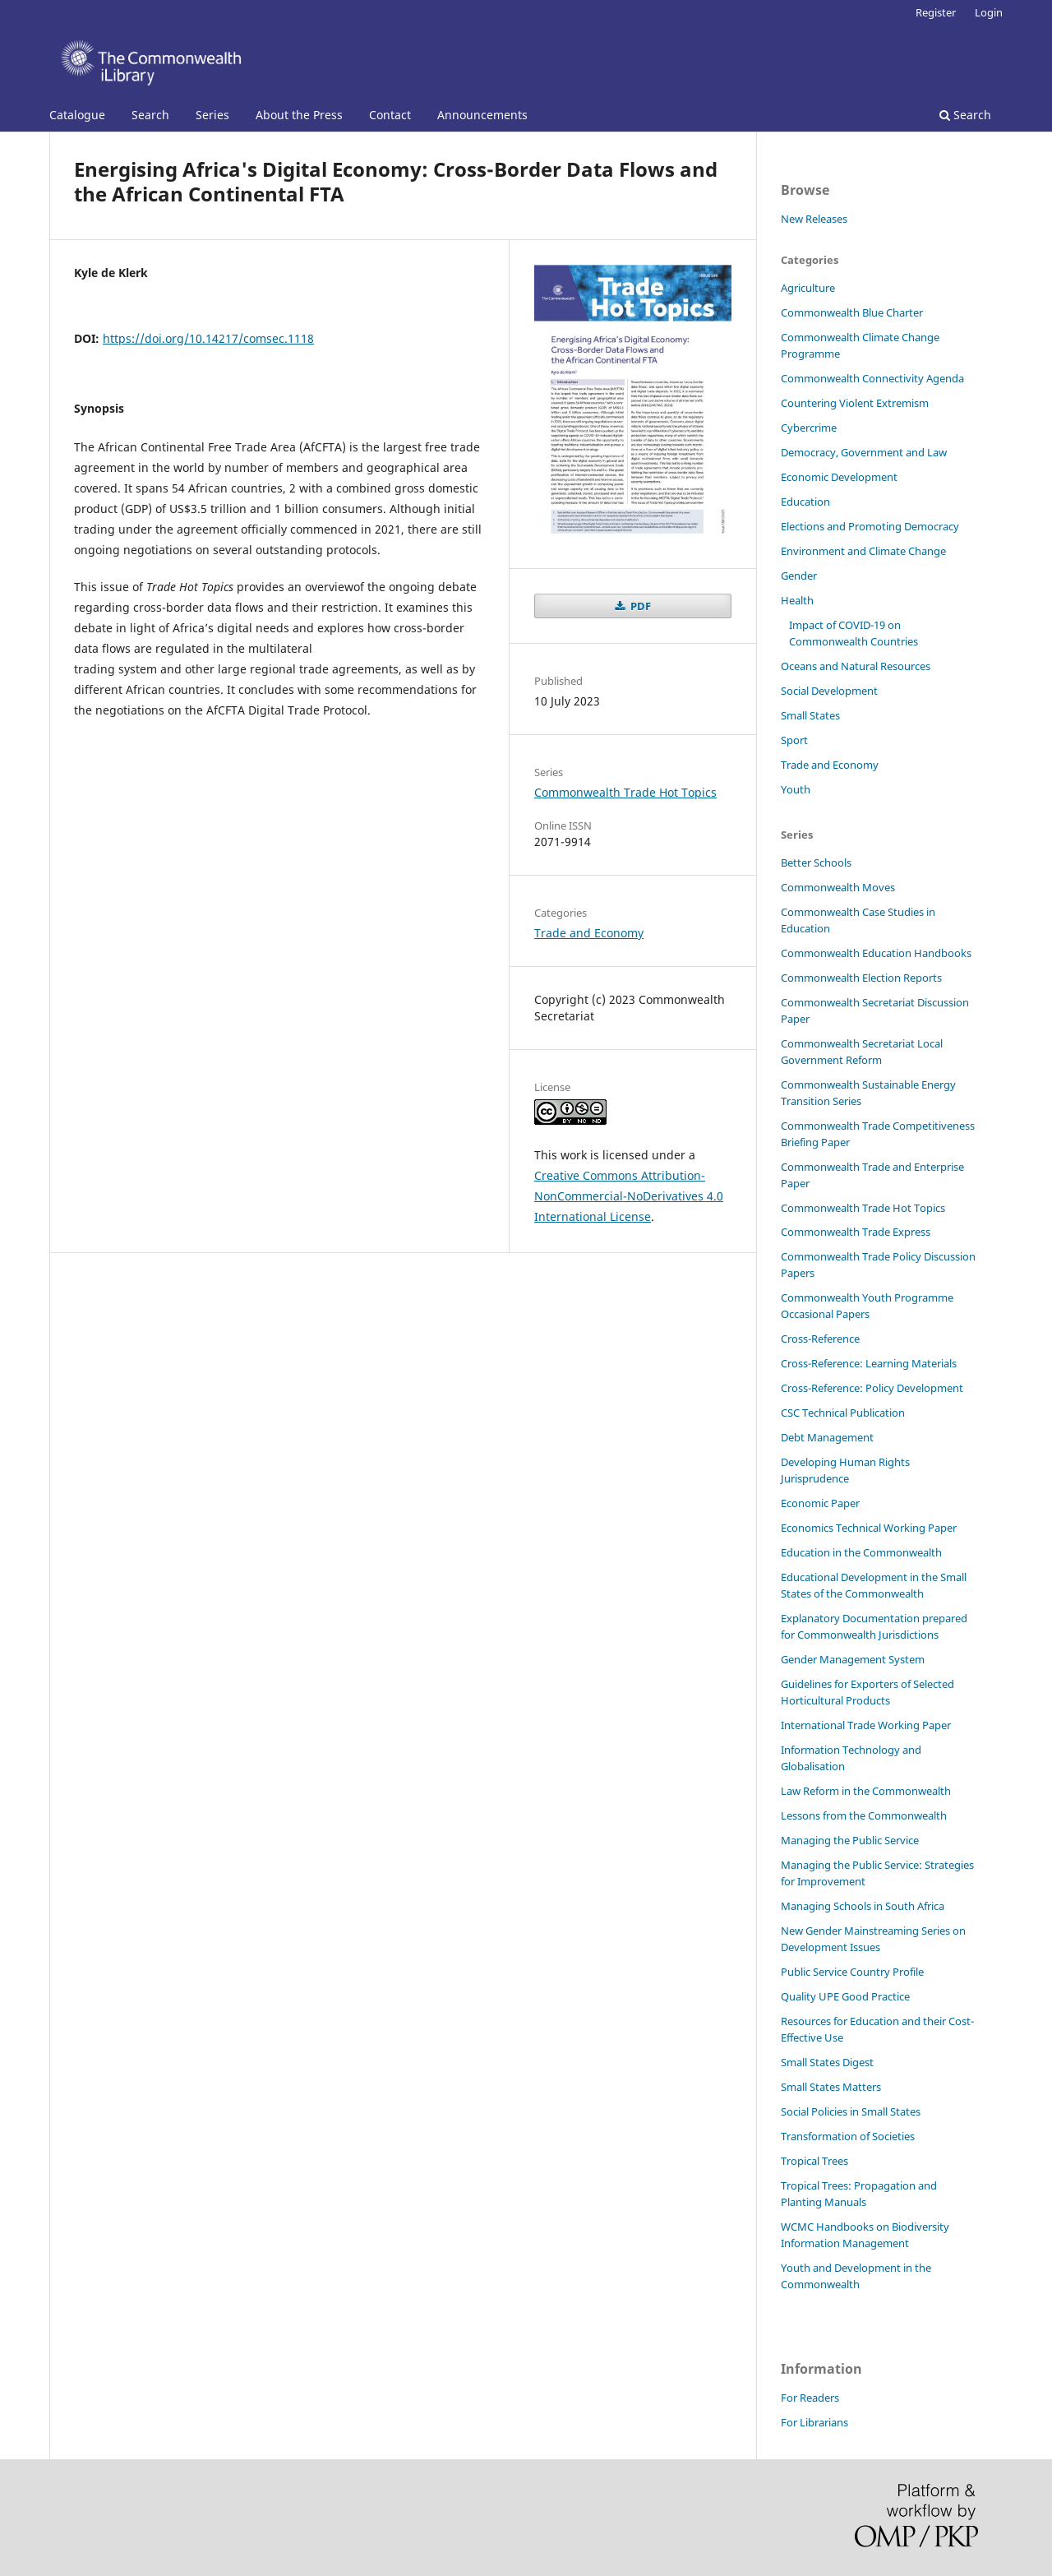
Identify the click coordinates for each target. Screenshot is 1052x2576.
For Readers (810, 2397)
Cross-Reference (820, 1338)
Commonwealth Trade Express (855, 1231)
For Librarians (814, 2422)
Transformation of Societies (848, 2136)
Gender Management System (853, 1659)
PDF (639, 606)
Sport (794, 740)
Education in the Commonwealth (861, 1552)
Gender (799, 575)
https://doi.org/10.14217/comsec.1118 (208, 338)
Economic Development (839, 476)
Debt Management (827, 1437)
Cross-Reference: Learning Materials (869, 1363)
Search (150, 115)
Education (805, 501)
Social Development (829, 690)
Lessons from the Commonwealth (864, 1815)
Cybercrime (809, 427)
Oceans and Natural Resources (855, 666)
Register (936, 12)
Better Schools (816, 862)
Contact (390, 115)
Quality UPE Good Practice (845, 1996)
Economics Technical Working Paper (869, 1527)
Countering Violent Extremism (855, 402)
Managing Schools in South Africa (862, 1905)
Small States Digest (827, 2062)
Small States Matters (831, 2086)
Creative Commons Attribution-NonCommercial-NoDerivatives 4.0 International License (628, 1196)
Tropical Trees (814, 2160)
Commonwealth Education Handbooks (876, 953)
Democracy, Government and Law (864, 452)
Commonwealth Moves (838, 887)
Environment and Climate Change (863, 550)
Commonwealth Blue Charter (852, 312)
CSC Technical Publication (843, 1412)
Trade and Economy (589, 933)
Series (212, 115)
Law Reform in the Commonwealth (866, 1790)
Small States (810, 715)
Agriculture (808, 287)
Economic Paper (820, 1503)
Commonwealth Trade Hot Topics (625, 792)
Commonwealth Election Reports (861, 977)
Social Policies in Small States (850, 2111)
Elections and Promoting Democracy (870, 526)
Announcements (482, 115)
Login (989, 12)
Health (797, 600)
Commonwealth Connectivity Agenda (872, 378)
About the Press (299, 115)
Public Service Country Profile (852, 1971)
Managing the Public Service (850, 1840)
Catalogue (77, 115)
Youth (795, 789)
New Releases (814, 218)
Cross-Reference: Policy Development (872, 1387)
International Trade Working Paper (866, 1725)
